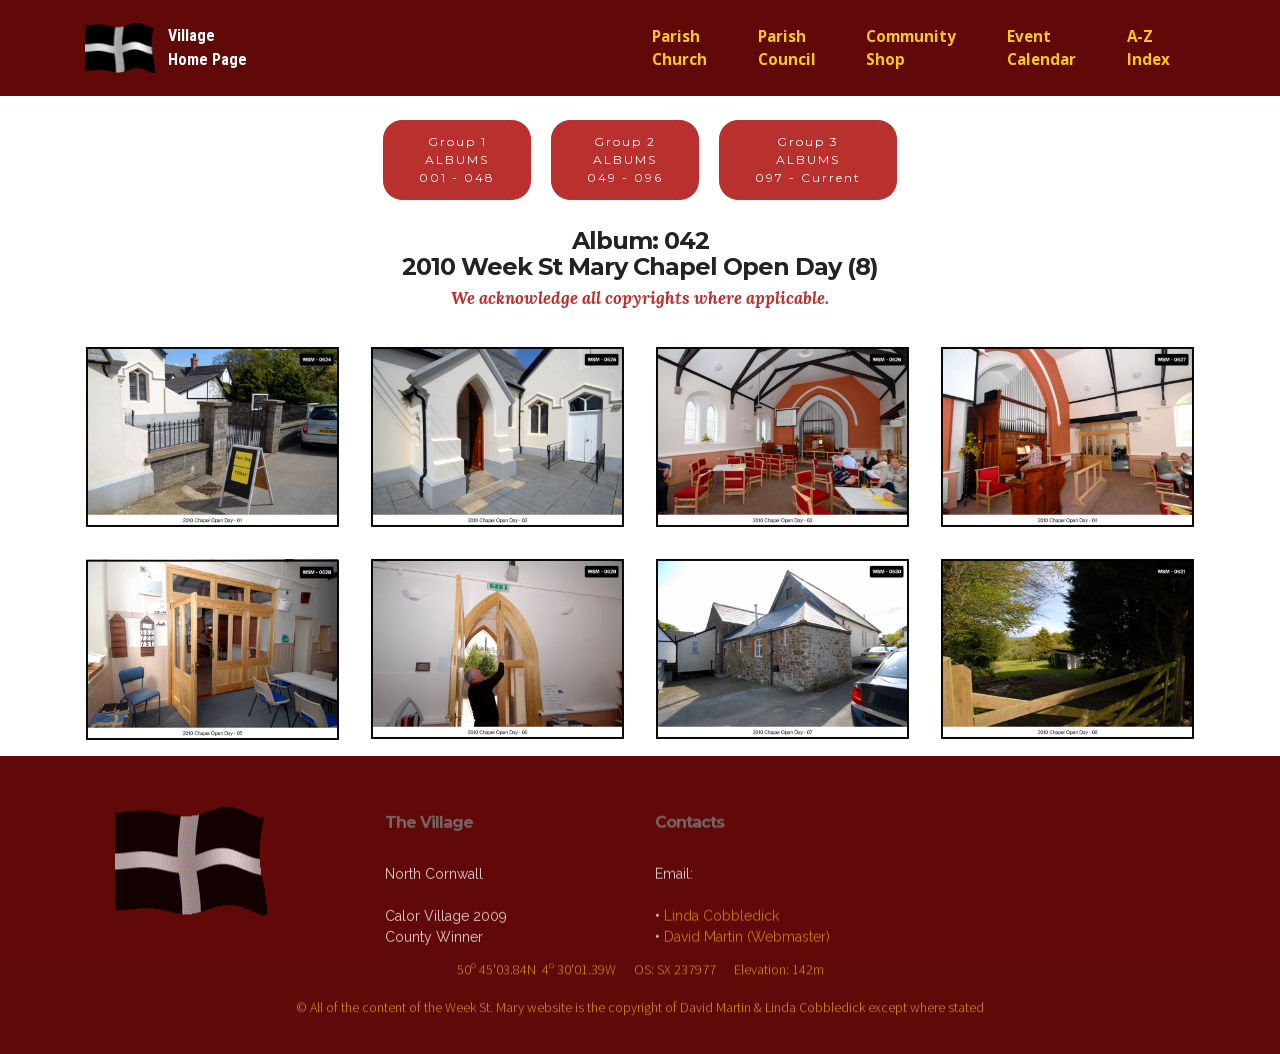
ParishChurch (679, 47)
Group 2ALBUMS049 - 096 (625, 159)
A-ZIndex (1148, 47)
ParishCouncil (787, 47)
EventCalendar (1041, 47)
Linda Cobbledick (721, 946)
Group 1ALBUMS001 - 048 (457, 159)
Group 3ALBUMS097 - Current (808, 159)
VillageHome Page (207, 47)
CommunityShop (911, 47)
